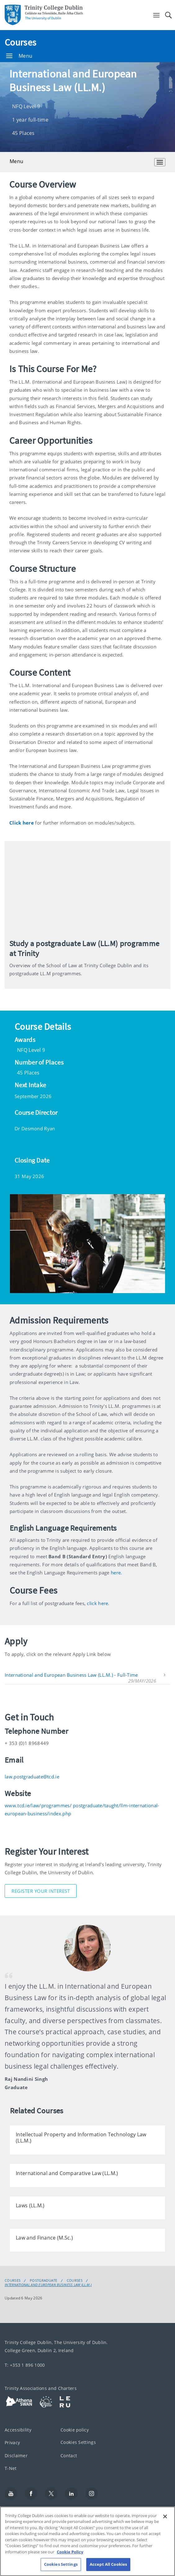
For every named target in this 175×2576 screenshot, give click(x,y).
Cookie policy (75, 2430)
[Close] (165, 2516)
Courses (20, 42)
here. (116, 1572)
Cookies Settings (78, 2442)
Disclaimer (16, 2455)
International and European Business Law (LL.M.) (48, 2285)
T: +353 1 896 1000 (25, 2365)
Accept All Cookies (108, 2564)
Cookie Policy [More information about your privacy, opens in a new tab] (70, 2552)
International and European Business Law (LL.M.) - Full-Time (71, 1675)
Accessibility (18, 2430)
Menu (19, 55)
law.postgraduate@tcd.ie (32, 1776)
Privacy (12, 2443)
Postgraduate (43, 2280)
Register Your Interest (40, 1891)
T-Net (11, 2468)
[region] (87, 2541)
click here (97, 1603)
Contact (69, 2455)
